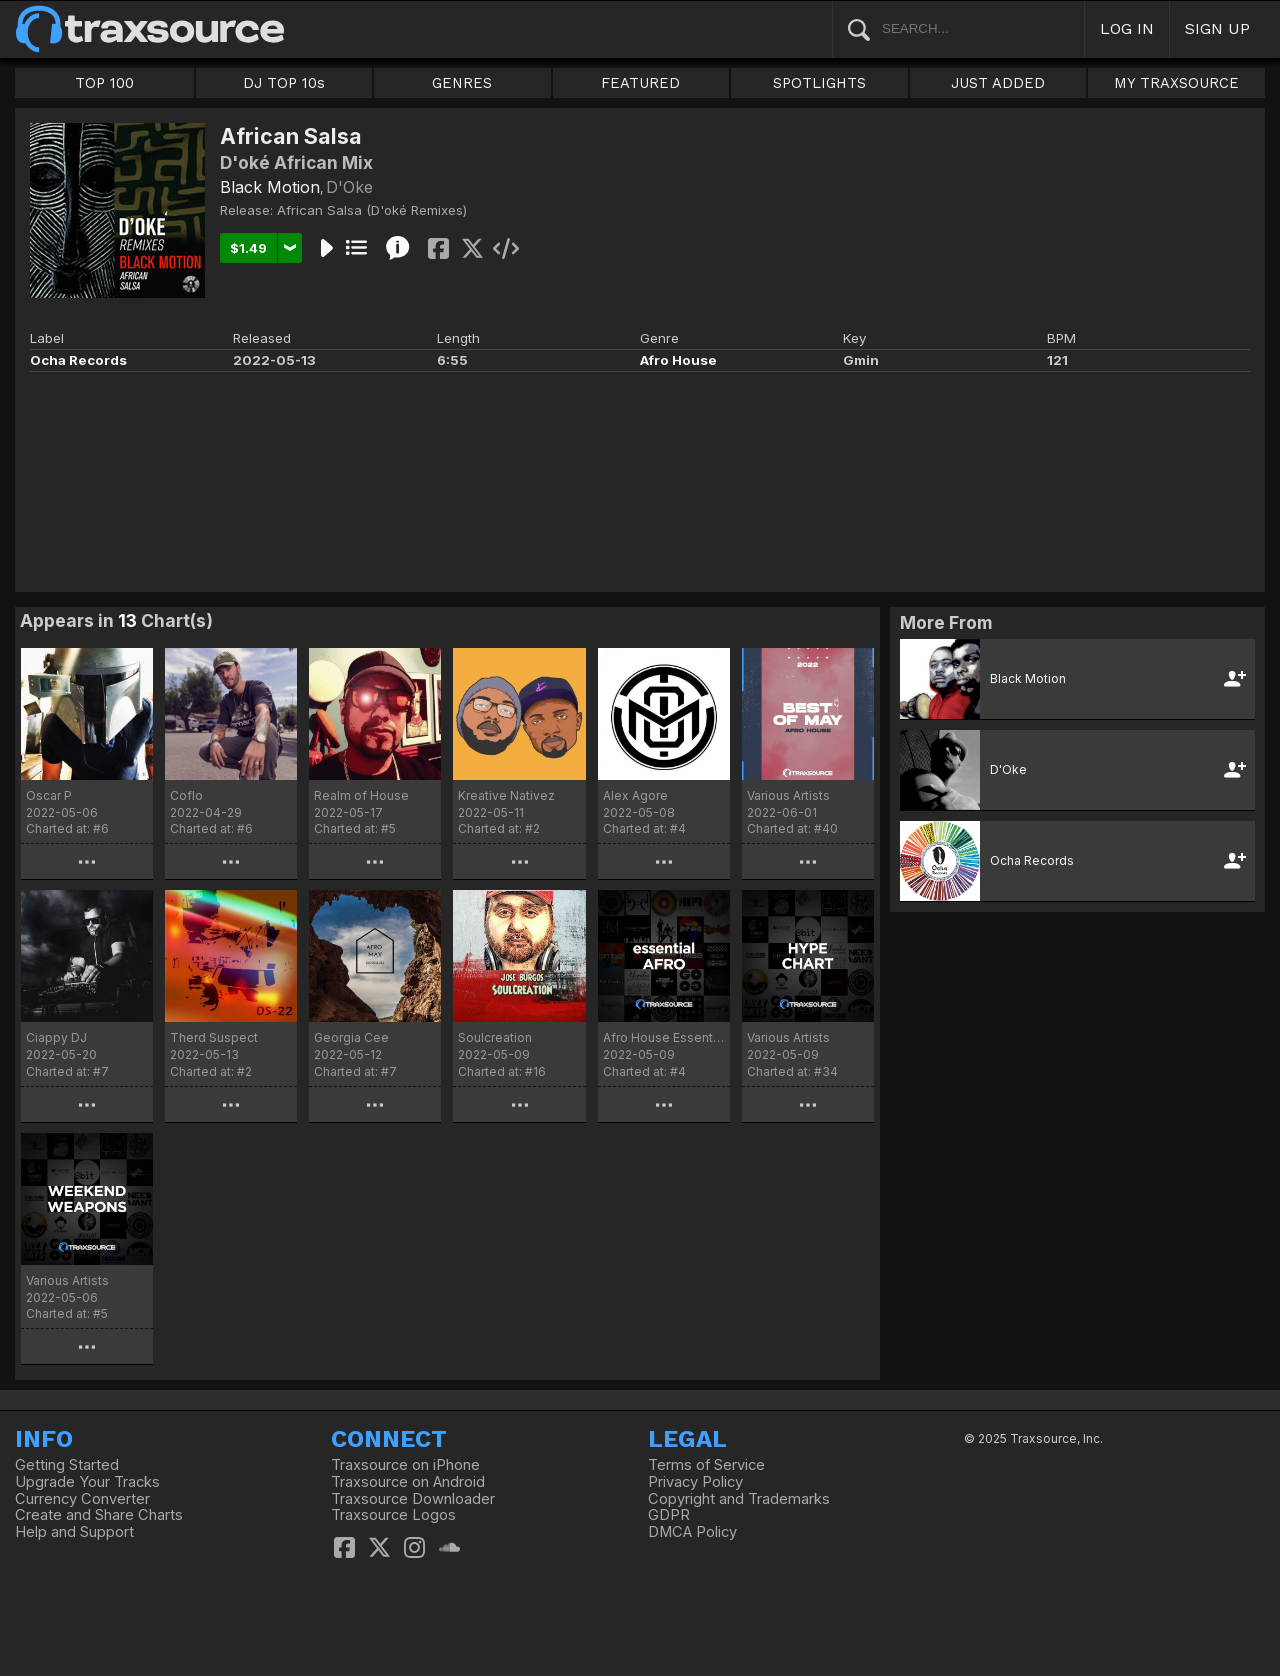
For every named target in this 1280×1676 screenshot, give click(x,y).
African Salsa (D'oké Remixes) (372, 210)
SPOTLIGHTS (819, 83)
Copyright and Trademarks (739, 1499)
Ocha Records (78, 360)
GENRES (462, 83)
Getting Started (67, 1465)
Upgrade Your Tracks (87, 1482)
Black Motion (270, 187)
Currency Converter (82, 1499)
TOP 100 (104, 83)
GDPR (669, 1515)
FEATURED (640, 83)
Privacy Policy (695, 1482)
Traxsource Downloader (413, 1499)
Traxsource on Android (408, 1482)
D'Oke (349, 187)
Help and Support (74, 1532)
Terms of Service (706, 1465)
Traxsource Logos (393, 1515)
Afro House (678, 360)
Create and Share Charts (99, 1515)
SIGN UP (1217, 28)
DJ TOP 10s (284, 83)
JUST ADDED (998, 83)
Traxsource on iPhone (405, 1465)
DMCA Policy (692, 1532)
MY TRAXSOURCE (1176, 83)
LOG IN (1127, 28)
